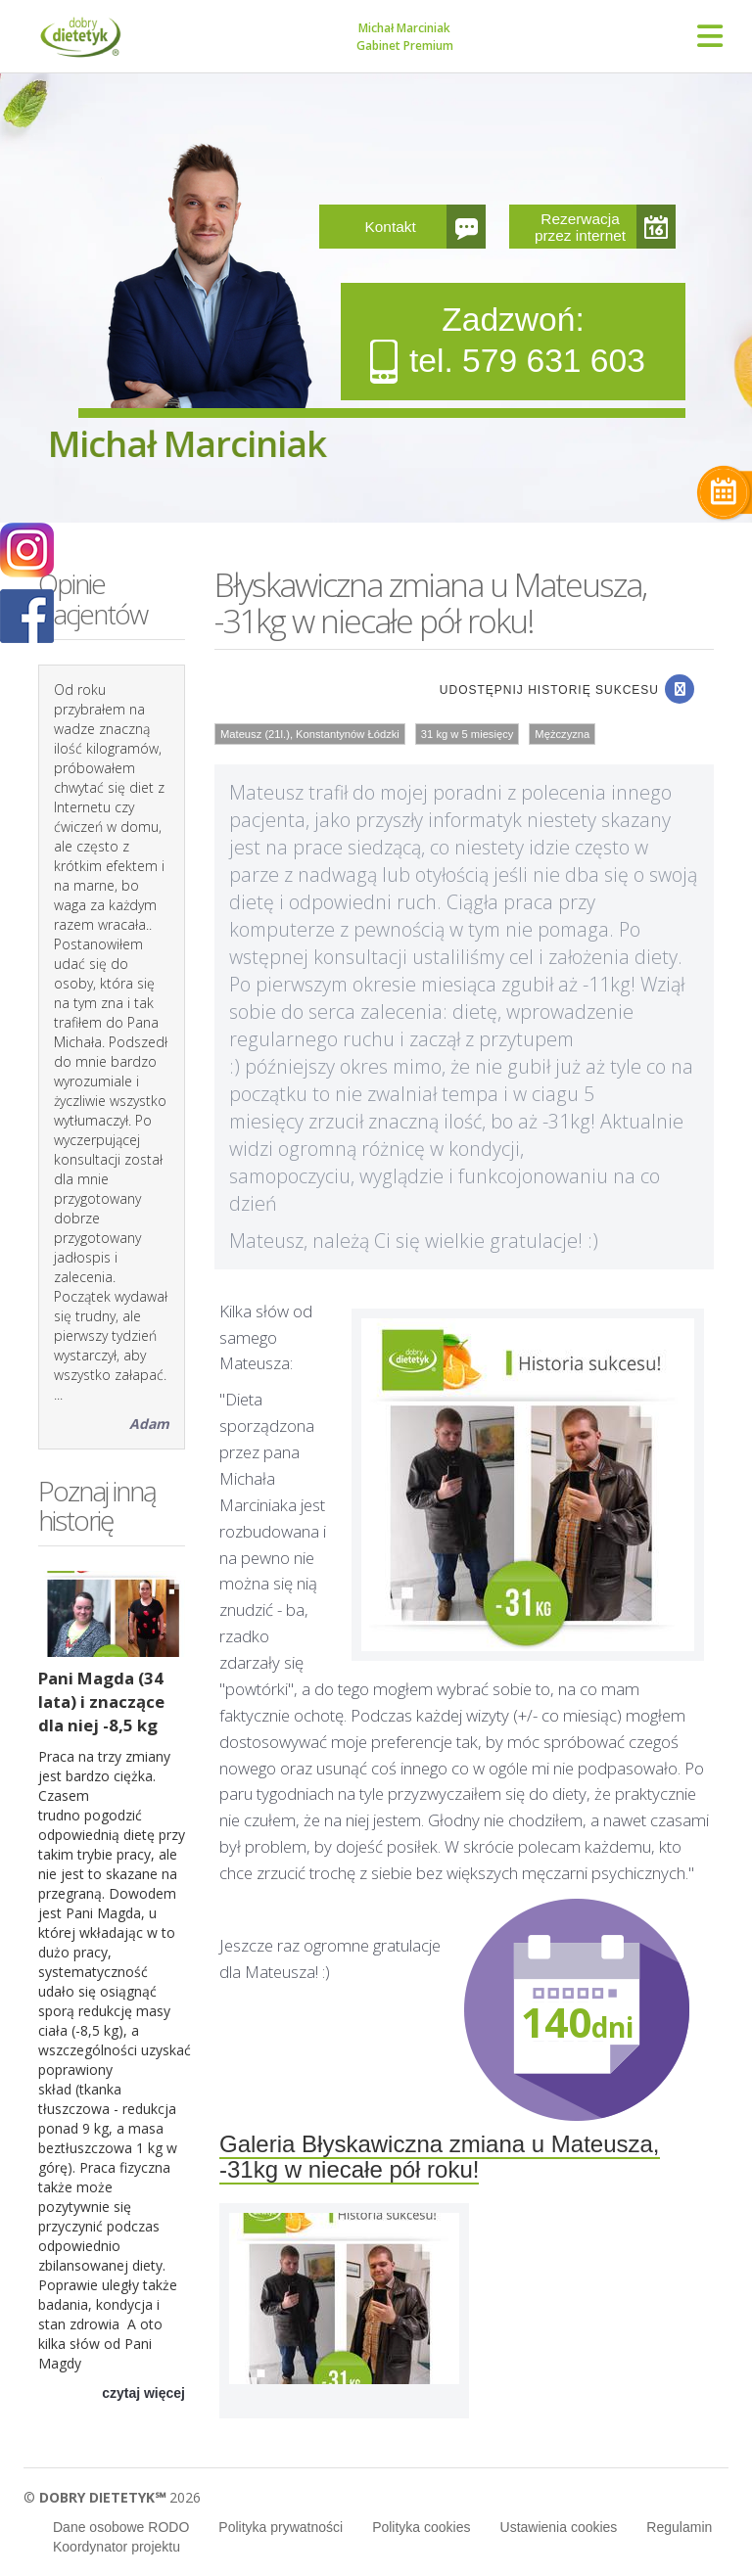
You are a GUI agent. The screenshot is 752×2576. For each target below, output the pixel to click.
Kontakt (390, 226)
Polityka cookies (421, 2527)
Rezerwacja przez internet (580, 227)
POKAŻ (27, 617)
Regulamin (679, 2527)
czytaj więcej (143, 2393)
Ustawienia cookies (559, 2527)
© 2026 (112, 2497)
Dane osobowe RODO (121, 2527)
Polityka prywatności (280, 2527)
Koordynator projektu (116, 2546)
